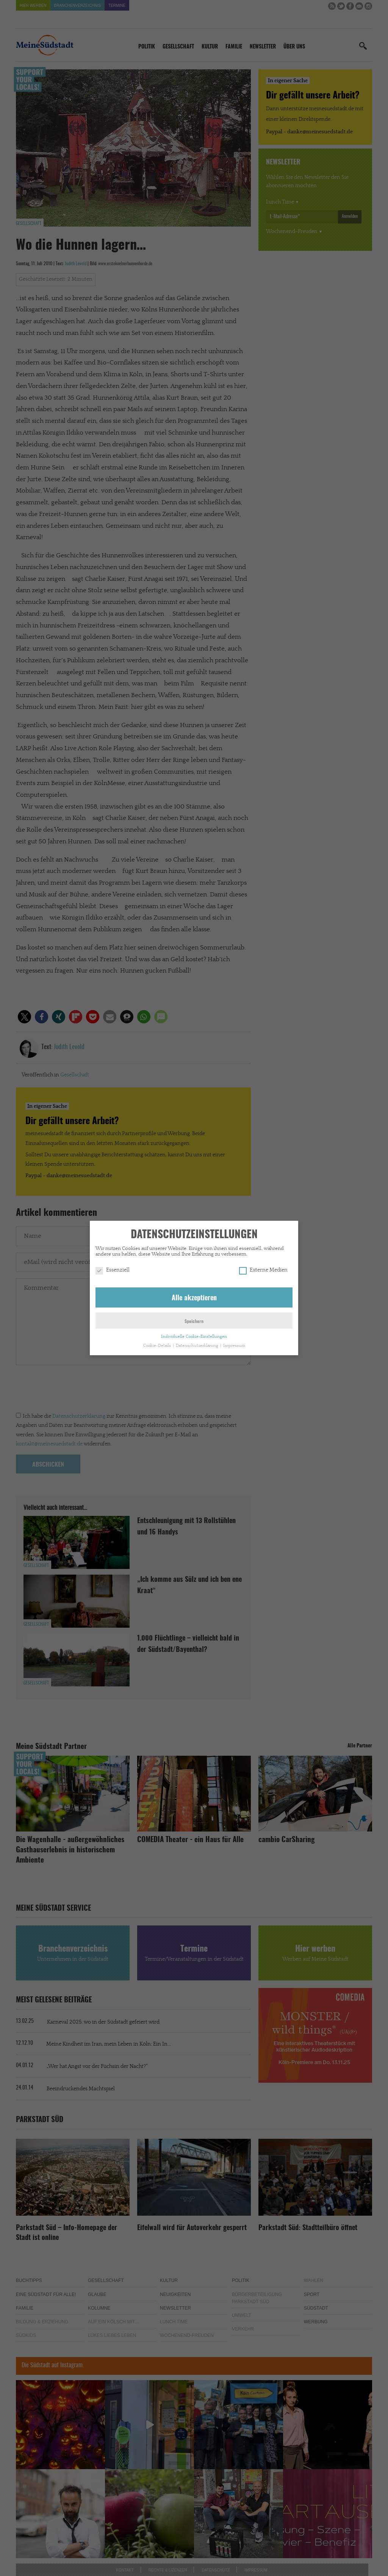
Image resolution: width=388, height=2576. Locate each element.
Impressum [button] (234, 1346)
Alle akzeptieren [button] (194, 1298)
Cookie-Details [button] (157, 1346)
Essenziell (112, 1270)
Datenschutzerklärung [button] (197, 1346)
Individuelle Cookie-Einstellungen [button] (194, 1336)
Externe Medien (263, 1270)
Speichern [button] (194, 1321)
